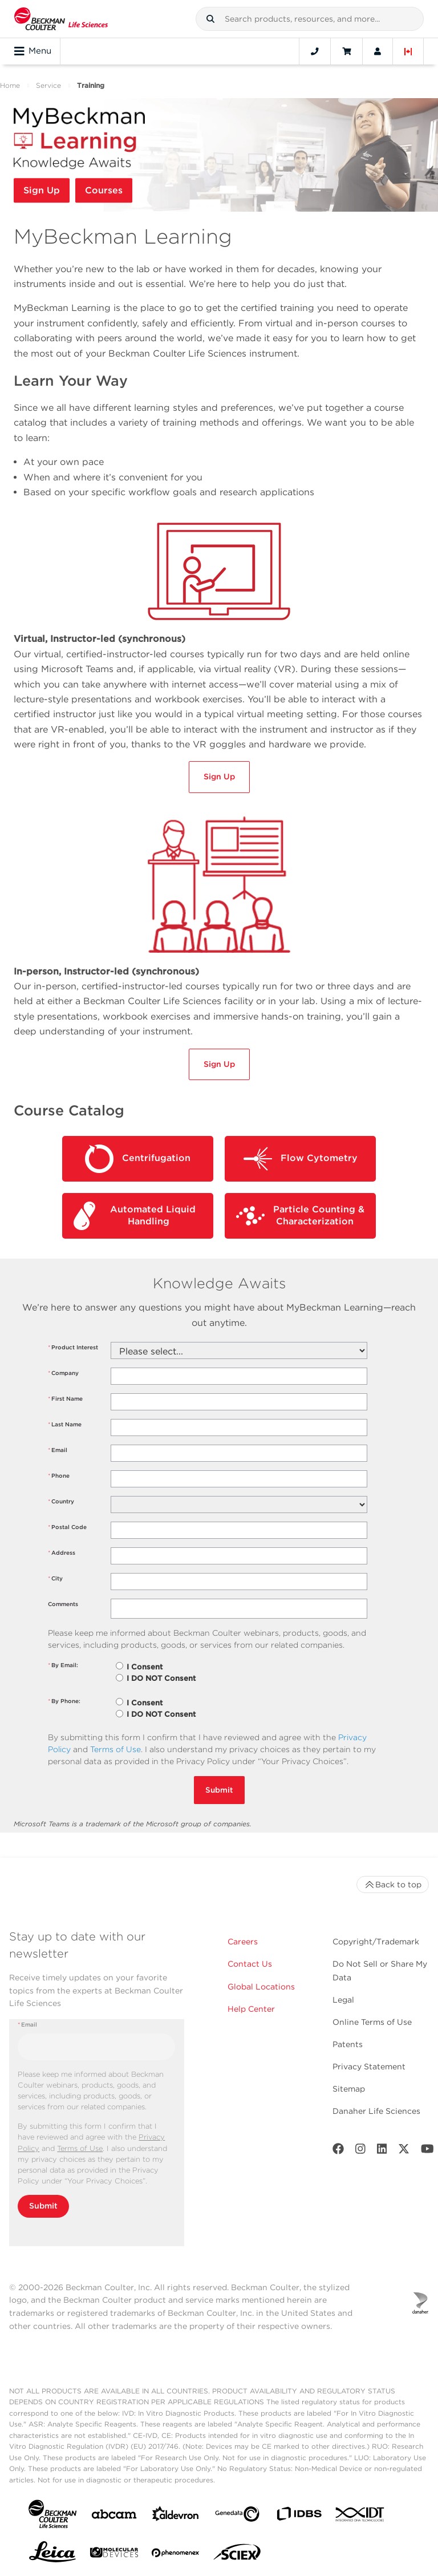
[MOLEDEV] (114, 2554)
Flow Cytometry (301, 1159)
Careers (243, 1941)
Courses (104, 190)
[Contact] (314, 51)
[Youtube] (427, 2151)
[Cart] (346, 51)
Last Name (65, 1424)
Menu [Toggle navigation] (32, 51)
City (55, 1578)
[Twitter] (403, 2151)
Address (61, 1552)
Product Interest (73, 1347)
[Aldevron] (176, 2516)
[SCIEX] (237, 2554)
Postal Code (67, 1527)
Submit (219, 1789)
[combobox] (309, 18)
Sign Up (41, 190)
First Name (65, 1398)
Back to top (392, 1884)
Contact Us (250, 1963)
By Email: (63, 1665)
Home (10, 85)
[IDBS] (299, 2516)
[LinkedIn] (382, 2151)
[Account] (377, 51)
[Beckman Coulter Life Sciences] (61, 19)
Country (61, 1501)
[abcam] (114, 2516)
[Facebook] (338, 2151)
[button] (210, 19)
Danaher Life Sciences (376, 2111)
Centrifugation (137, 1159)
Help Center (251, 2008)
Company (63, 1373)
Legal (343, 1999)
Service (48, 85)
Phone (59, 1475)
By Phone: (64, 1701)
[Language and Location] (408, 51)
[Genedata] (237, 2516)
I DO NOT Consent (161, 1678)
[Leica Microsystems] (52, 2554)
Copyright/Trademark (375, 1941)
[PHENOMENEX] (176, 2555)
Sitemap (348, 2088)
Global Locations (261, 1986)
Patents (347, 2044)
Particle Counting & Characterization (300, 1216)
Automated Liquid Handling (135, 1216)
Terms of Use (115, 1749)
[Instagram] (360, 2151)
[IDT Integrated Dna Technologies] (360, 2517)
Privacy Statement (368, 2066)
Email (57, 1450)
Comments (63, 1603)
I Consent (145, 1667)
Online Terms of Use (372, 2022)
